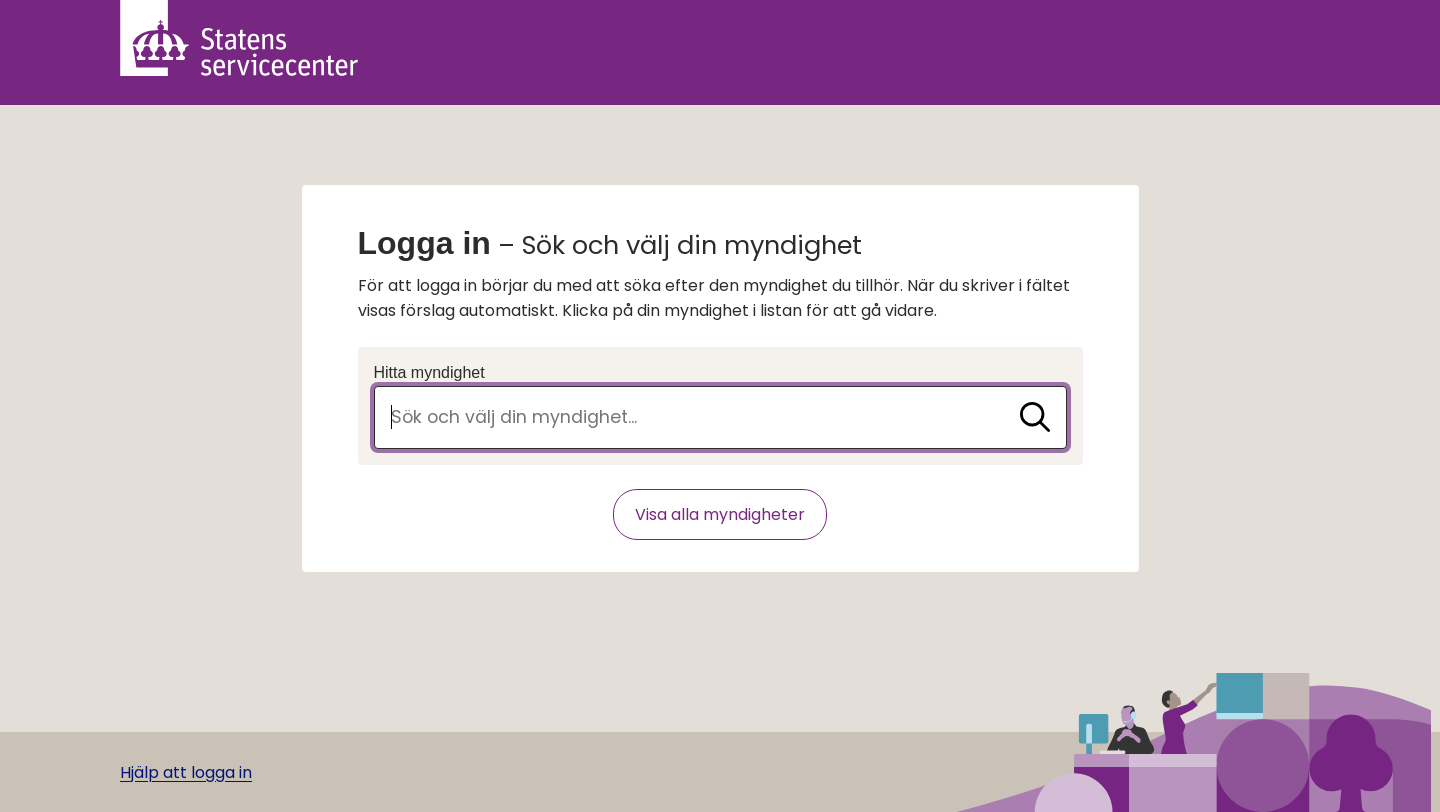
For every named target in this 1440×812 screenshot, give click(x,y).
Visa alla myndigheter (720, 514)
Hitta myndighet (429, 372)
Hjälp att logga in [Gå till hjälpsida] (186, 772)
